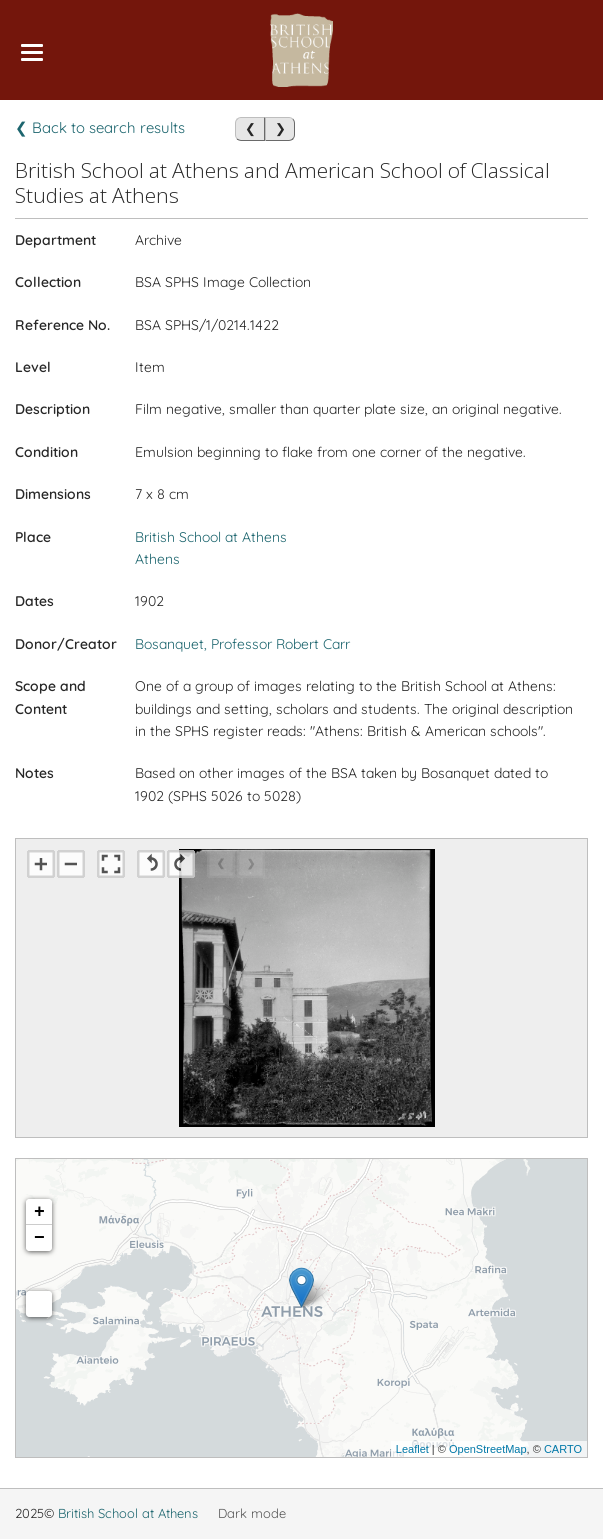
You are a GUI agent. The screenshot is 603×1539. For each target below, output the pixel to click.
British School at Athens (211, 537)
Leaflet (412, 1449)
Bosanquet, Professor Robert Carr (242, 644)
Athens (157, 559)
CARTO (563, 1449)
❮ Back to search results (100, 127)
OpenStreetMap (488, 1449)
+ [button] (39, 1212)
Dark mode (252, 1513)
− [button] (39, 1238)
